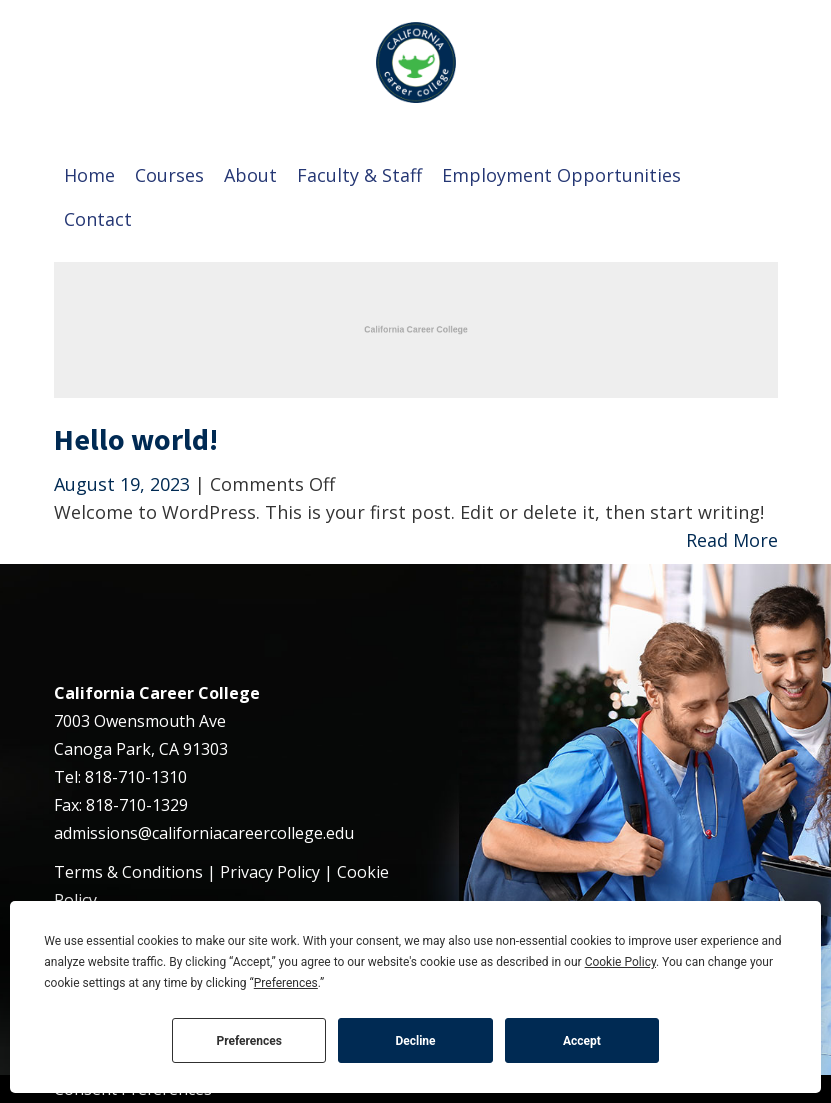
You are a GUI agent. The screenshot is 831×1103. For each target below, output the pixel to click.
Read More (732, 540)
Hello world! (136, 439)
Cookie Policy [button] (620, 962)
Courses (169, 175)
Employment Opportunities (561, 175)
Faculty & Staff (359, 175)
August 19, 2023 (124, 484)
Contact (98, 219)
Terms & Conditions (128, 872)
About (250, 175)
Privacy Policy (270, 872)
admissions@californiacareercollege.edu (204, 833)
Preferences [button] (286, 983)
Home (89, 175)
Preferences (249, 1041)
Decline (415, 1041)
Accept (582, 1041)
